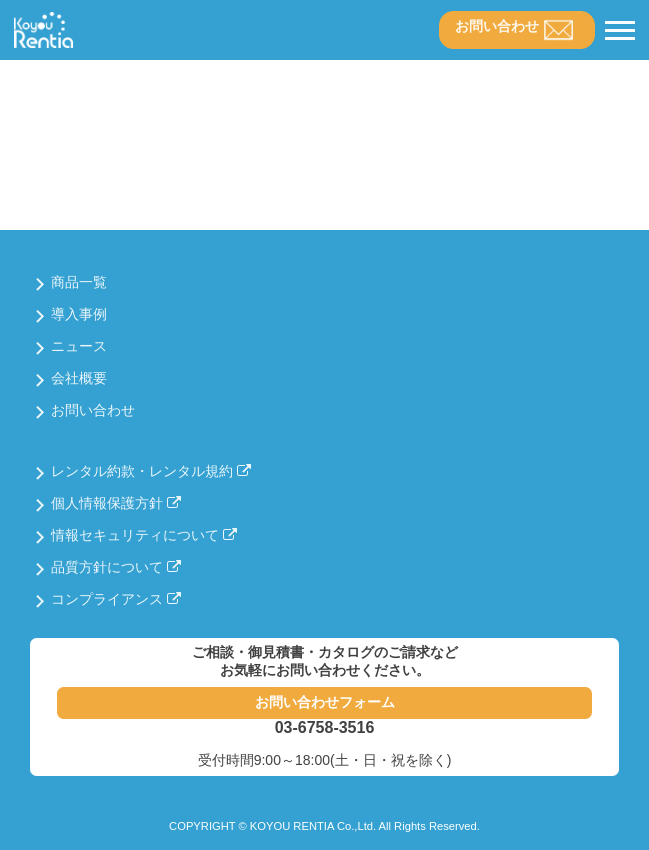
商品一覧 (79, 282)
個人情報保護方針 (116, 503)
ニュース (79, 346)
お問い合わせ (497, 26)
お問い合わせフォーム (325, 702)
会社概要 (79, 378)
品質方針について (116, 567)
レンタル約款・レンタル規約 (151, 471)
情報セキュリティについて (144, 535)
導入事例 (79, 314)
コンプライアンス (116, 599)
